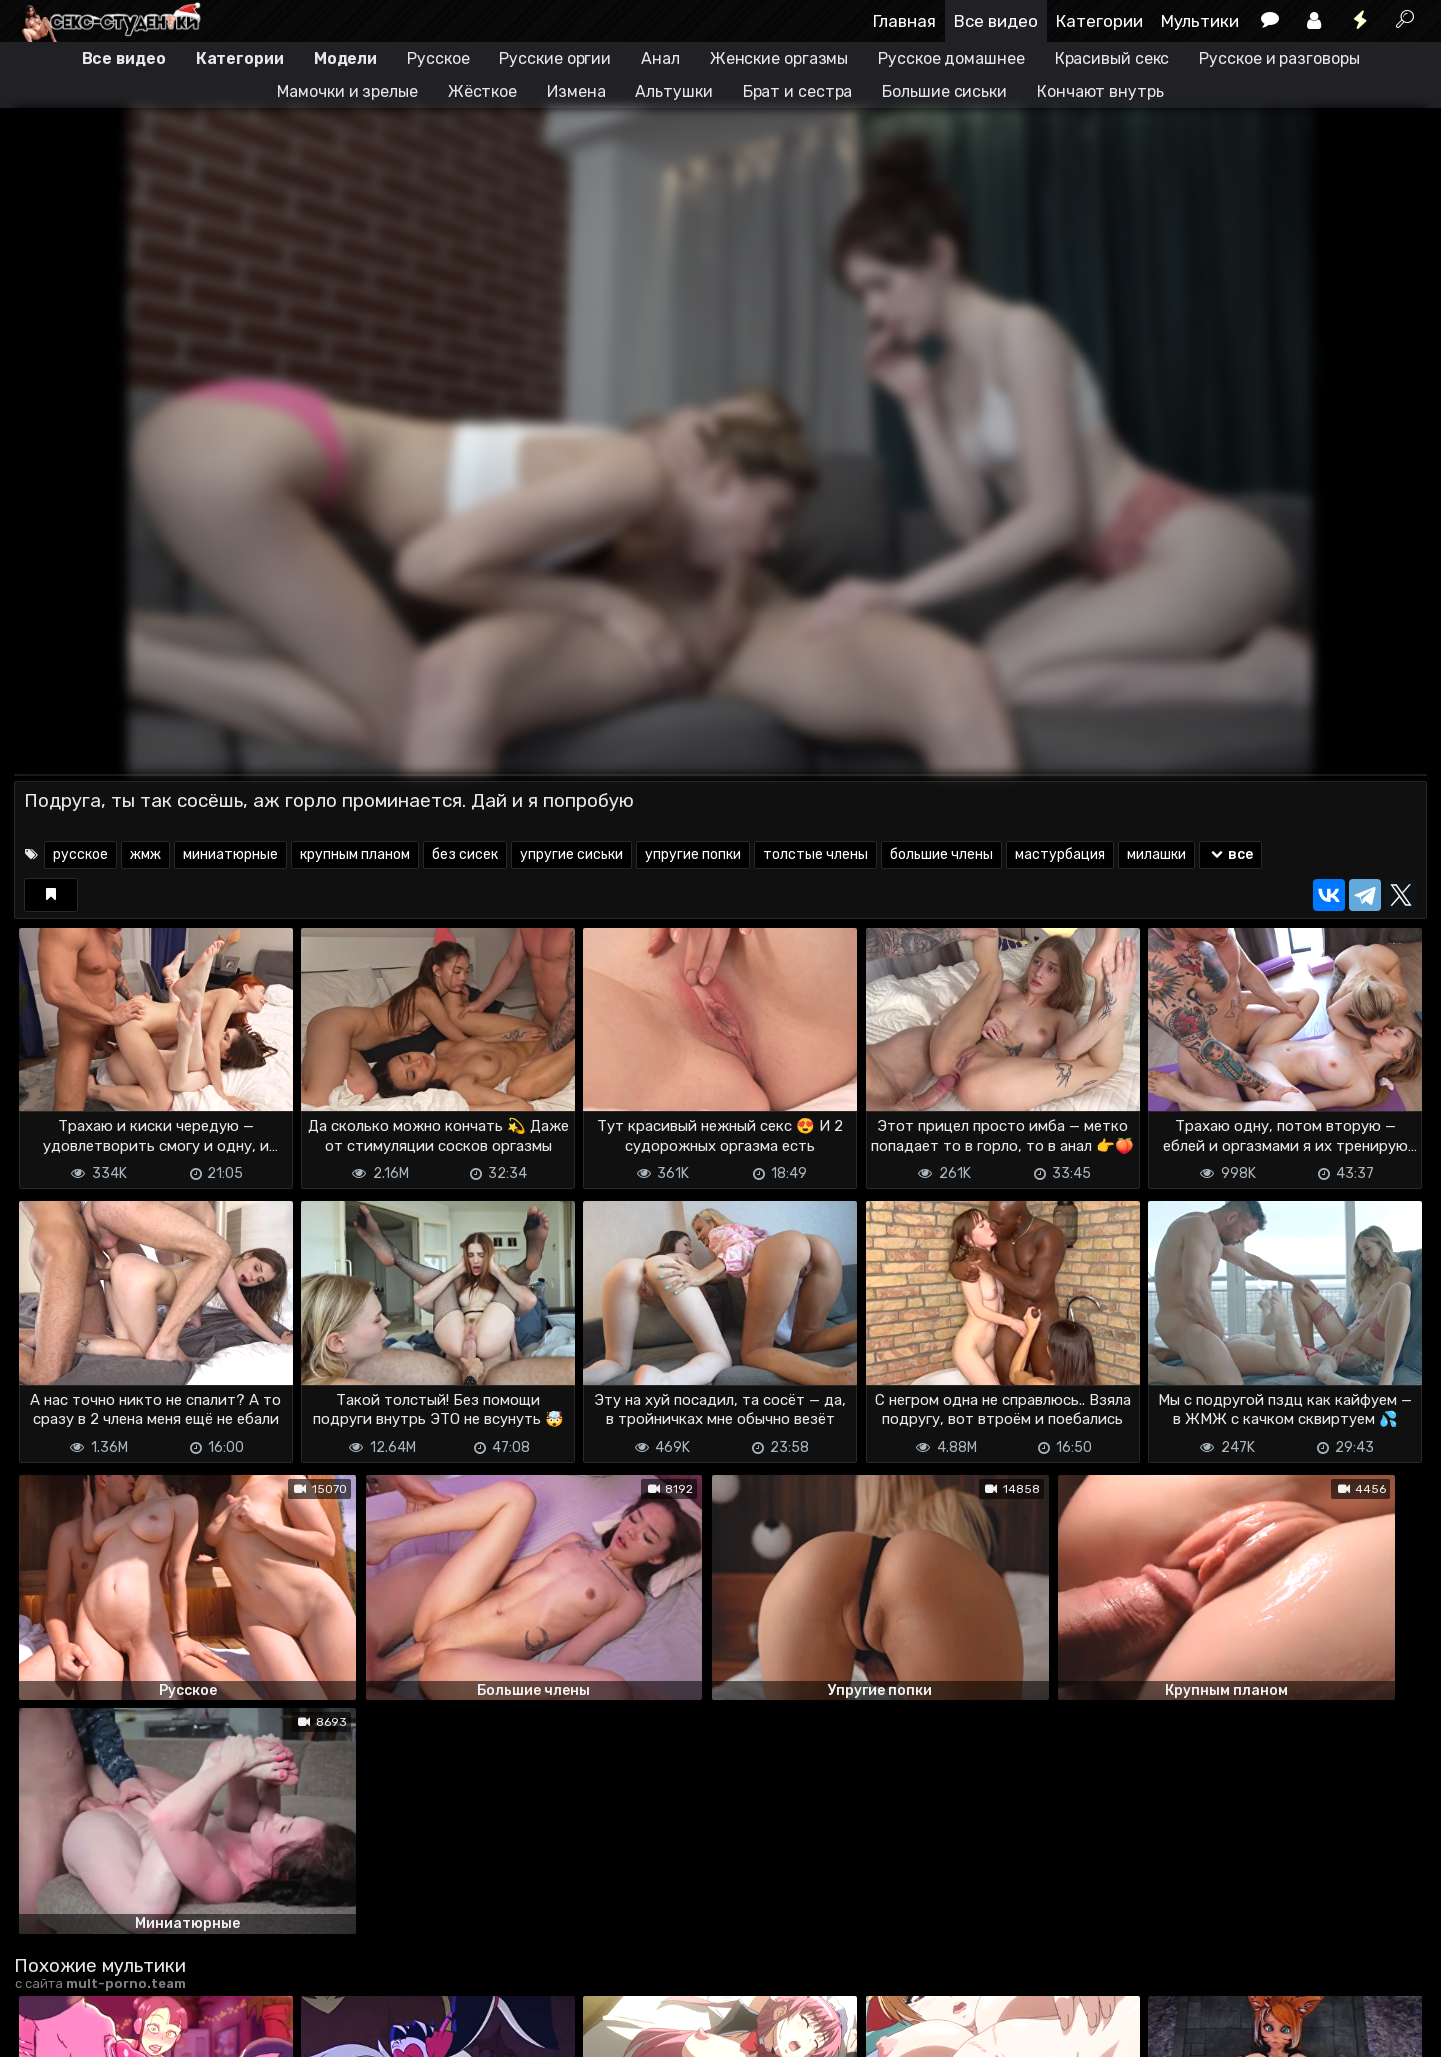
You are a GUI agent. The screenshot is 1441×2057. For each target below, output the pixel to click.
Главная (904, 21)
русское (80, 854)
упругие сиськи (571, 854)
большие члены (941, 854)
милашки (1156, 854)
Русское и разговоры (1279, 58)
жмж (145, 854)
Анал (660, 58)
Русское (438, 58)
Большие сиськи (944, 91)
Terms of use (117, 2029)
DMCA (46, 2029)
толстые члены (815, 854)
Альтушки (673, 91)
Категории (1099, 21)
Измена (576, 91)
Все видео (996, 21)
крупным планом (355, 854)
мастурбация (1060, 854)
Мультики (1200, 21)
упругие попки (693, 854)
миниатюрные (230, 854)
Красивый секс (1112, 58)
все (1230, 854)
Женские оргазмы (779, 58)
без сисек (465, 854)
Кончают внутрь (1100, 91)
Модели (345, 58)
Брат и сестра (798, 91)
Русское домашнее (951, 58)
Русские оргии (555, 58)
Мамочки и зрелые (347, 91)
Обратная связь (222, 2029)
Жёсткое (482, 91)
